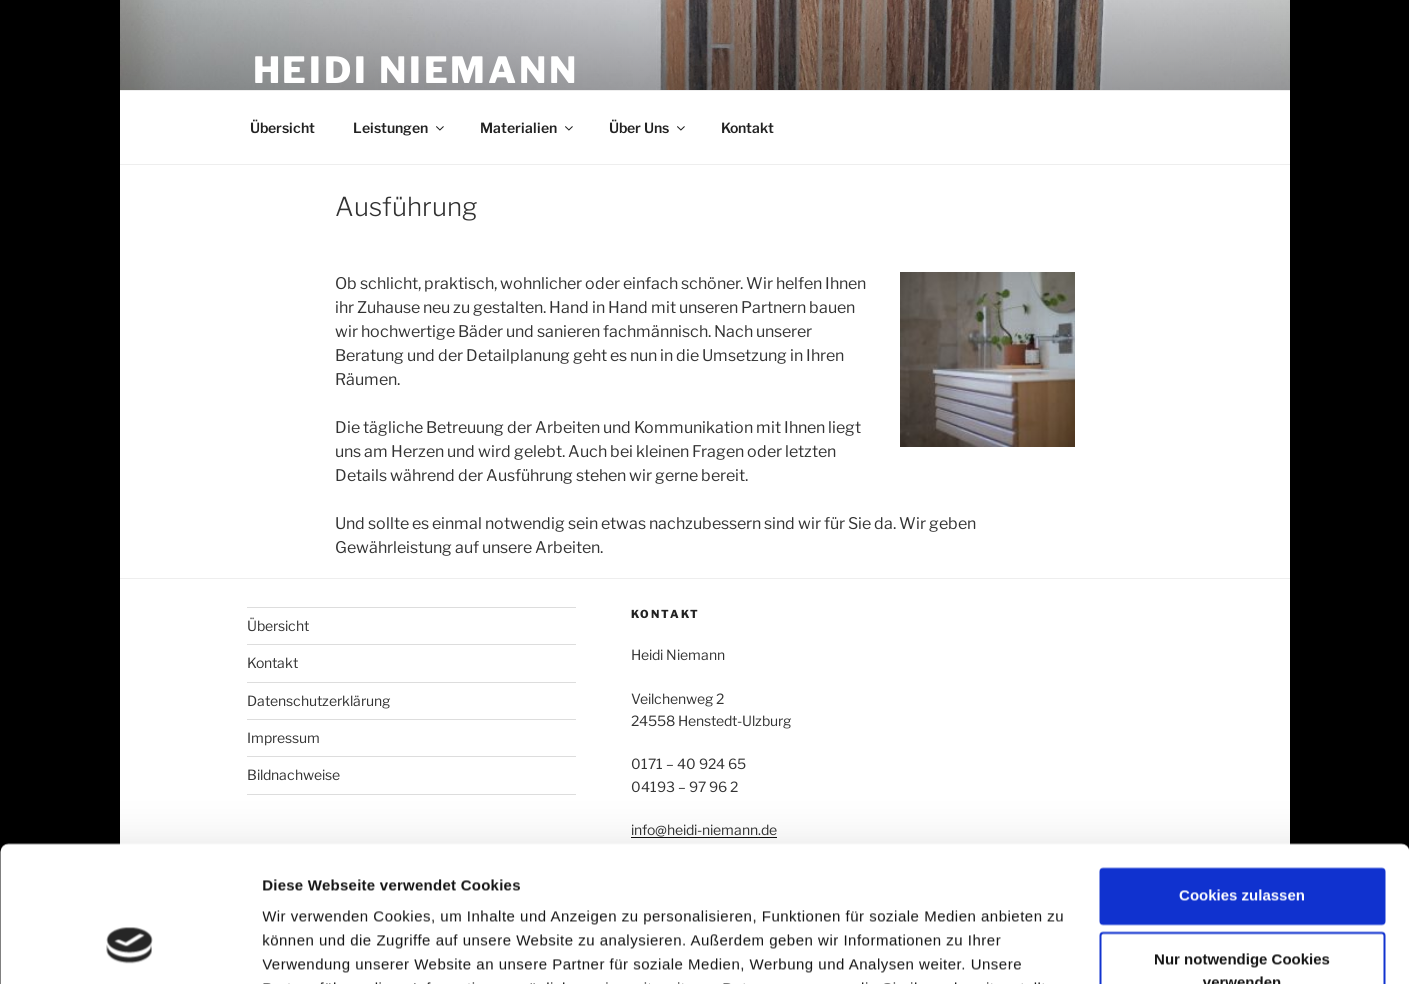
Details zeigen (312, 944)
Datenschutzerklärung (318, 700)
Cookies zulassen (1242, 772)
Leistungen (400, 127)
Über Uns (648, 127)
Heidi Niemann (416, 70)
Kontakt (747, 127)
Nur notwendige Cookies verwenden (1242, 848)
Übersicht (282, 127)
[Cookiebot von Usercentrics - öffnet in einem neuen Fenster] (129, 945)
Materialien (528, 127)
